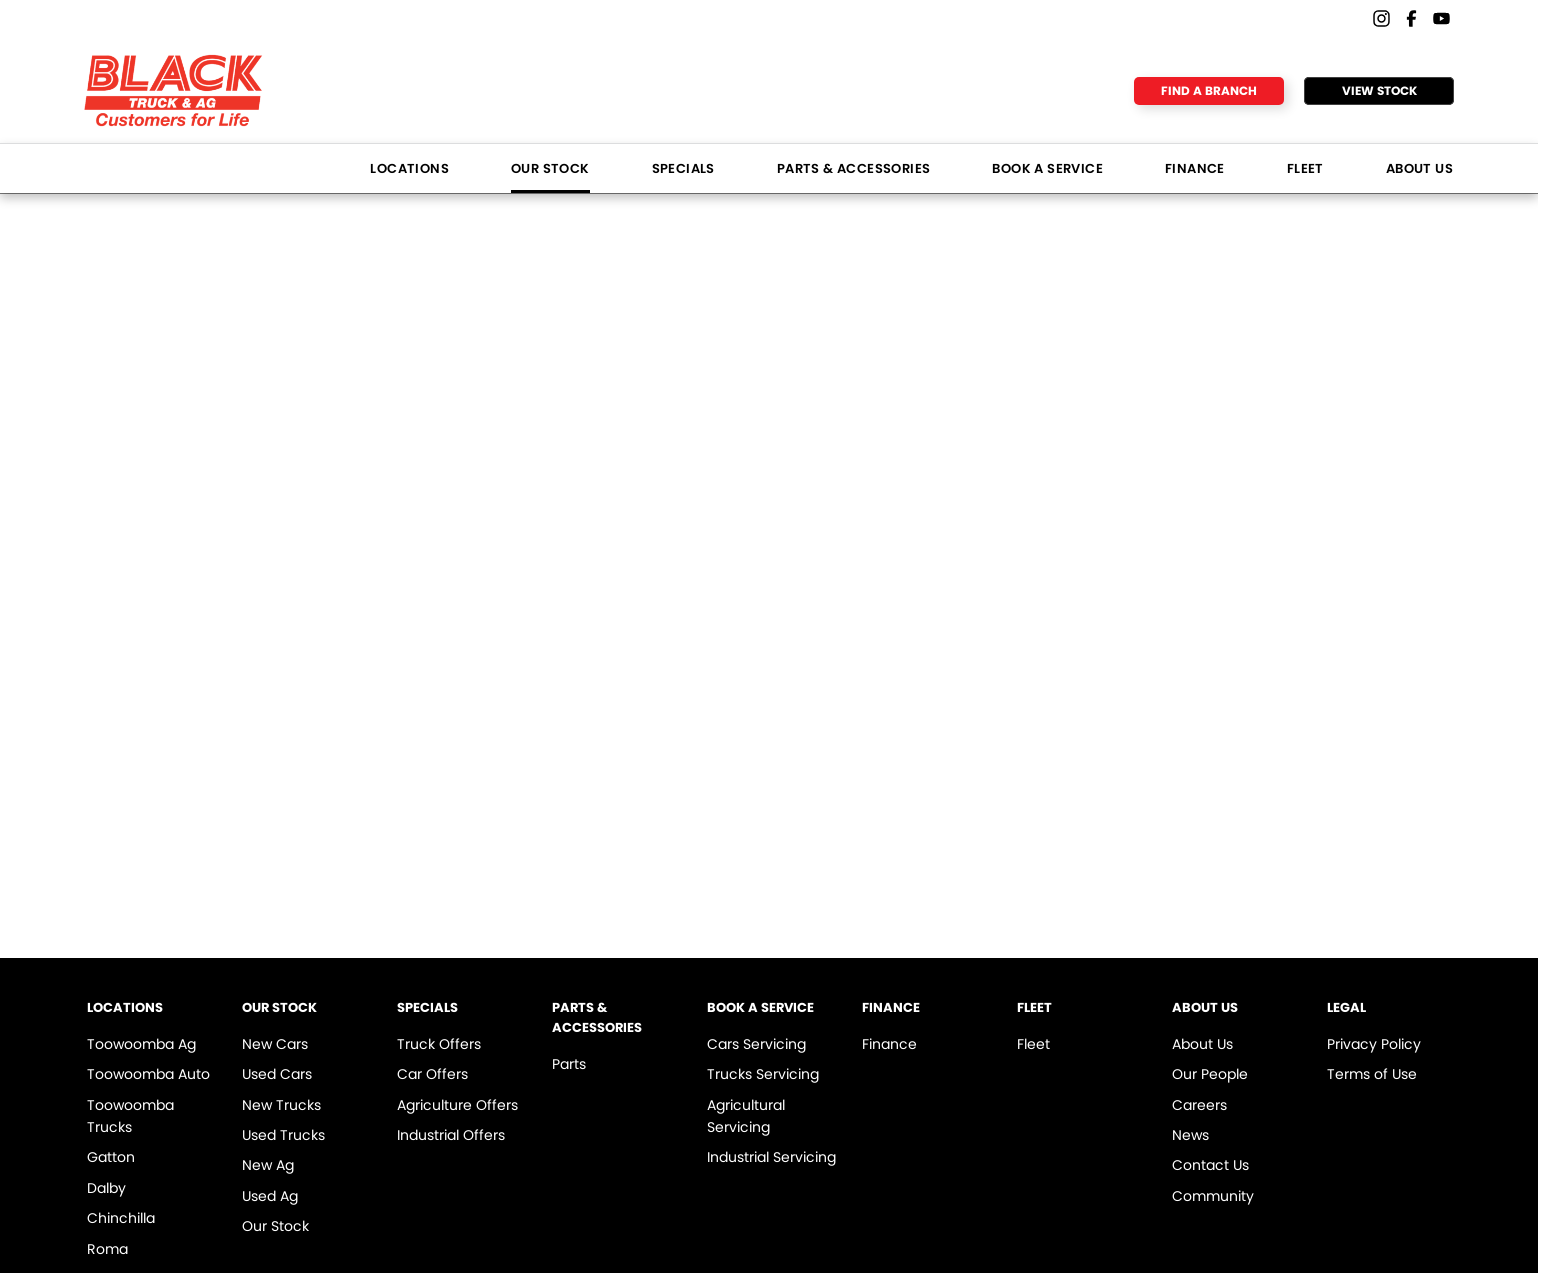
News (1190, 1135)
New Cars (275, 1044)
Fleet (1305, 168)
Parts (569, 1064)
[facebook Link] (1411, 18)
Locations (409, 168)
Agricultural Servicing (746, 1116)
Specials (683, 168)
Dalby (106, 1188)
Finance (1195, 168)
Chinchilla (121, 1218)
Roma (107, 1249)
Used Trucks (283, 1135)
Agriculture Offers (457, 1105)
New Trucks (281, 1105)
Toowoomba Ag (141, 1044)
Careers (1199, 1105)
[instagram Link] (1381, 18)
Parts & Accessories (854, 168)
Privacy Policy (1374, 1044)
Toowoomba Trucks (130, 1116)
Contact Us (1210, 1165)
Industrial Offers (451, 1135)
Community (1213, 1196)
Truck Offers (439, 1044)
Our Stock (550, 168)
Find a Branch (1209, 90)
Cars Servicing (756, 1044)
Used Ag (270, 1196)
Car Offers (432, 1074)
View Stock (1379, 90)
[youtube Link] (1441, 18)
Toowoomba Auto (148, 1074)
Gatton (111, 1157)
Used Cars (277, 1074)
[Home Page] (174, 90)
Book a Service (1047, 168)
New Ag (268, 1165)
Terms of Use (1372, 1074)
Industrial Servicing (771, 1157)
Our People (1210, 1074)
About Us (1419, 168)
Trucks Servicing (763, 1074)
